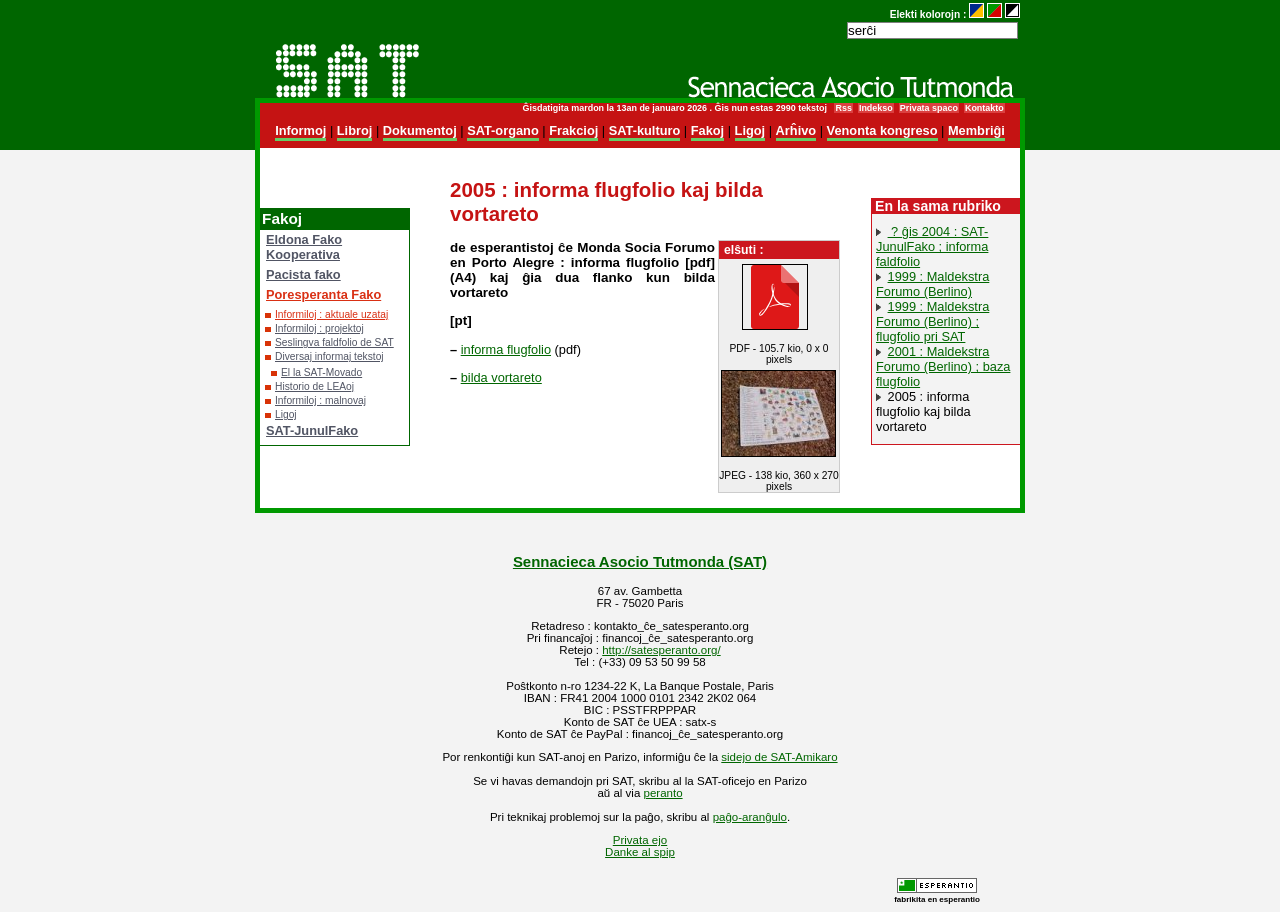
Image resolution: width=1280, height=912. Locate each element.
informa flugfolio (506, 349)
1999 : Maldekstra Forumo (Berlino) (932, 284)
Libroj (355, 130)
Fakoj (707, 130)
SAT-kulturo (645, 130)
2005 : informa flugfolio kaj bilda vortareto (923, 411)
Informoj (300, 130)
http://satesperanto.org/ (661, 650)
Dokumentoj (420, 130)
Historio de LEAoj (314, 386)
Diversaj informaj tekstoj (329, 356)
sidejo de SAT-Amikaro (779, 757)
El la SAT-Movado (321, 372)
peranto (663, 793)
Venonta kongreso (882, 130)
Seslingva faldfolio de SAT (334, 342)
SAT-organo (503, 130)
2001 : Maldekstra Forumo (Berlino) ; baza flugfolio (943, 366)
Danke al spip (640, 852)
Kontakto (984, 108)
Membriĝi (976, 130)
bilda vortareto (501, 377)
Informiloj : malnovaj (320, 400)
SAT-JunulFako (312, 430)
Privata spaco (929, 108)
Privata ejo (640, 840)
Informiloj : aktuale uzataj (331, 314)
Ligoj (750, 130)
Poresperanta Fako (323, 294)
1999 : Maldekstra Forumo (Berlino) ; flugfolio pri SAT (932, 321)
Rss (843, 108)
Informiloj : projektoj (319, 328)
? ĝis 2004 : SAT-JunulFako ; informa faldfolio (932, 246)
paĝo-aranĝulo (750, 817)
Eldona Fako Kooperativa (304, 247)
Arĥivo (796, 130)
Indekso (876, 108)
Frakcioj (573, 130)
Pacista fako (303, 274)
